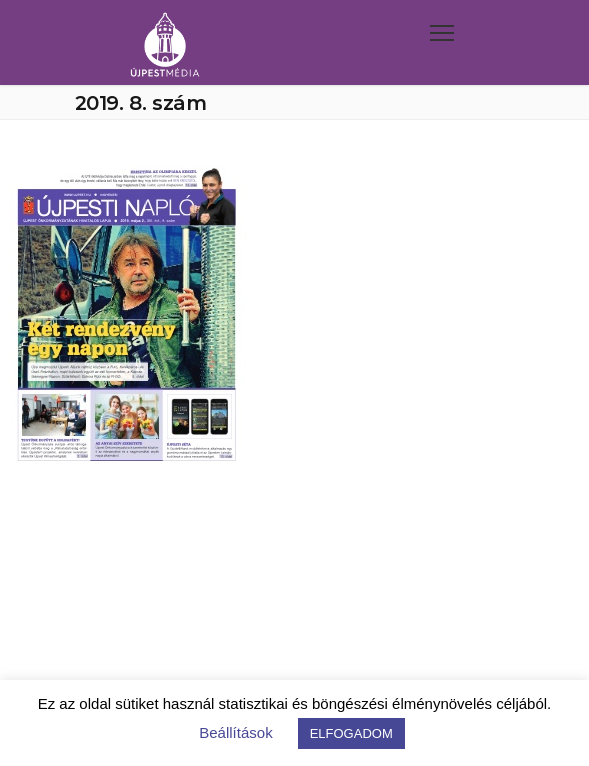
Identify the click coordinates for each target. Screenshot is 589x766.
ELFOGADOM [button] (351, 733)
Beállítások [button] (235, 732)
